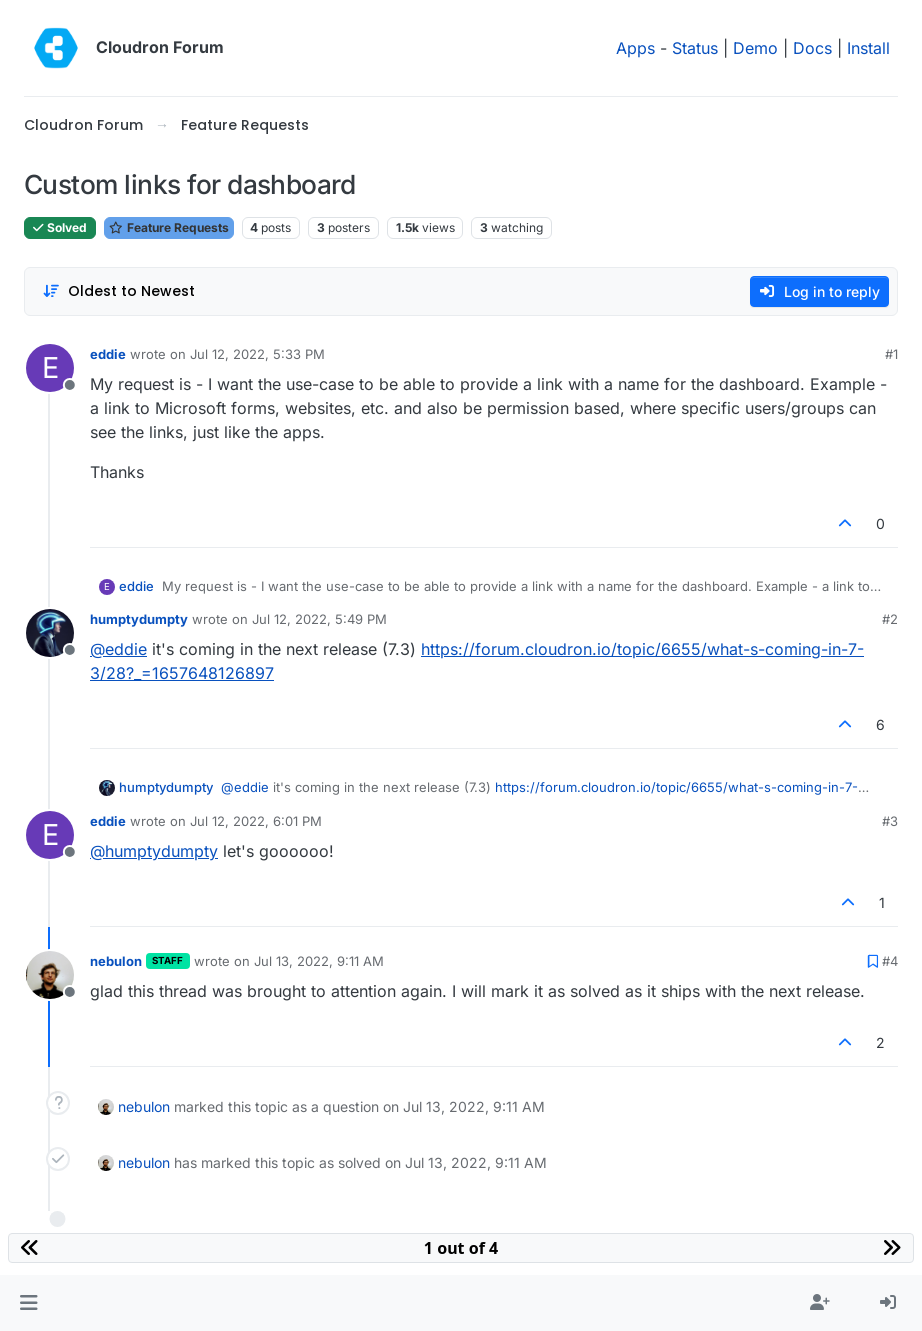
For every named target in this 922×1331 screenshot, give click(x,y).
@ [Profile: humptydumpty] (154, 851)
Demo (755, 48)
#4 (890, 961)
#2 (890, 619)
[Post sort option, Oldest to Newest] (118, 291)
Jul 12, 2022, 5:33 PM (257, 354)
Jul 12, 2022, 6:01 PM (256, 821)
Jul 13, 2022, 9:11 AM (319, 961)
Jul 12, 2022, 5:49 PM (319, 619)
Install (868, 48)
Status (695, 48)
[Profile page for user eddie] (50, 368)
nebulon (116, 961)
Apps (635, 48)
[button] (28, 1303)
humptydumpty (139, 619)
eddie (108, 354)
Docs (812, 48)
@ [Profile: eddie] (118, 649)
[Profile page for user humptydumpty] (50, 633)
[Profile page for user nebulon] (50, 975)
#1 (891, 354)
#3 (890, 821)
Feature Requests (169, 227)
